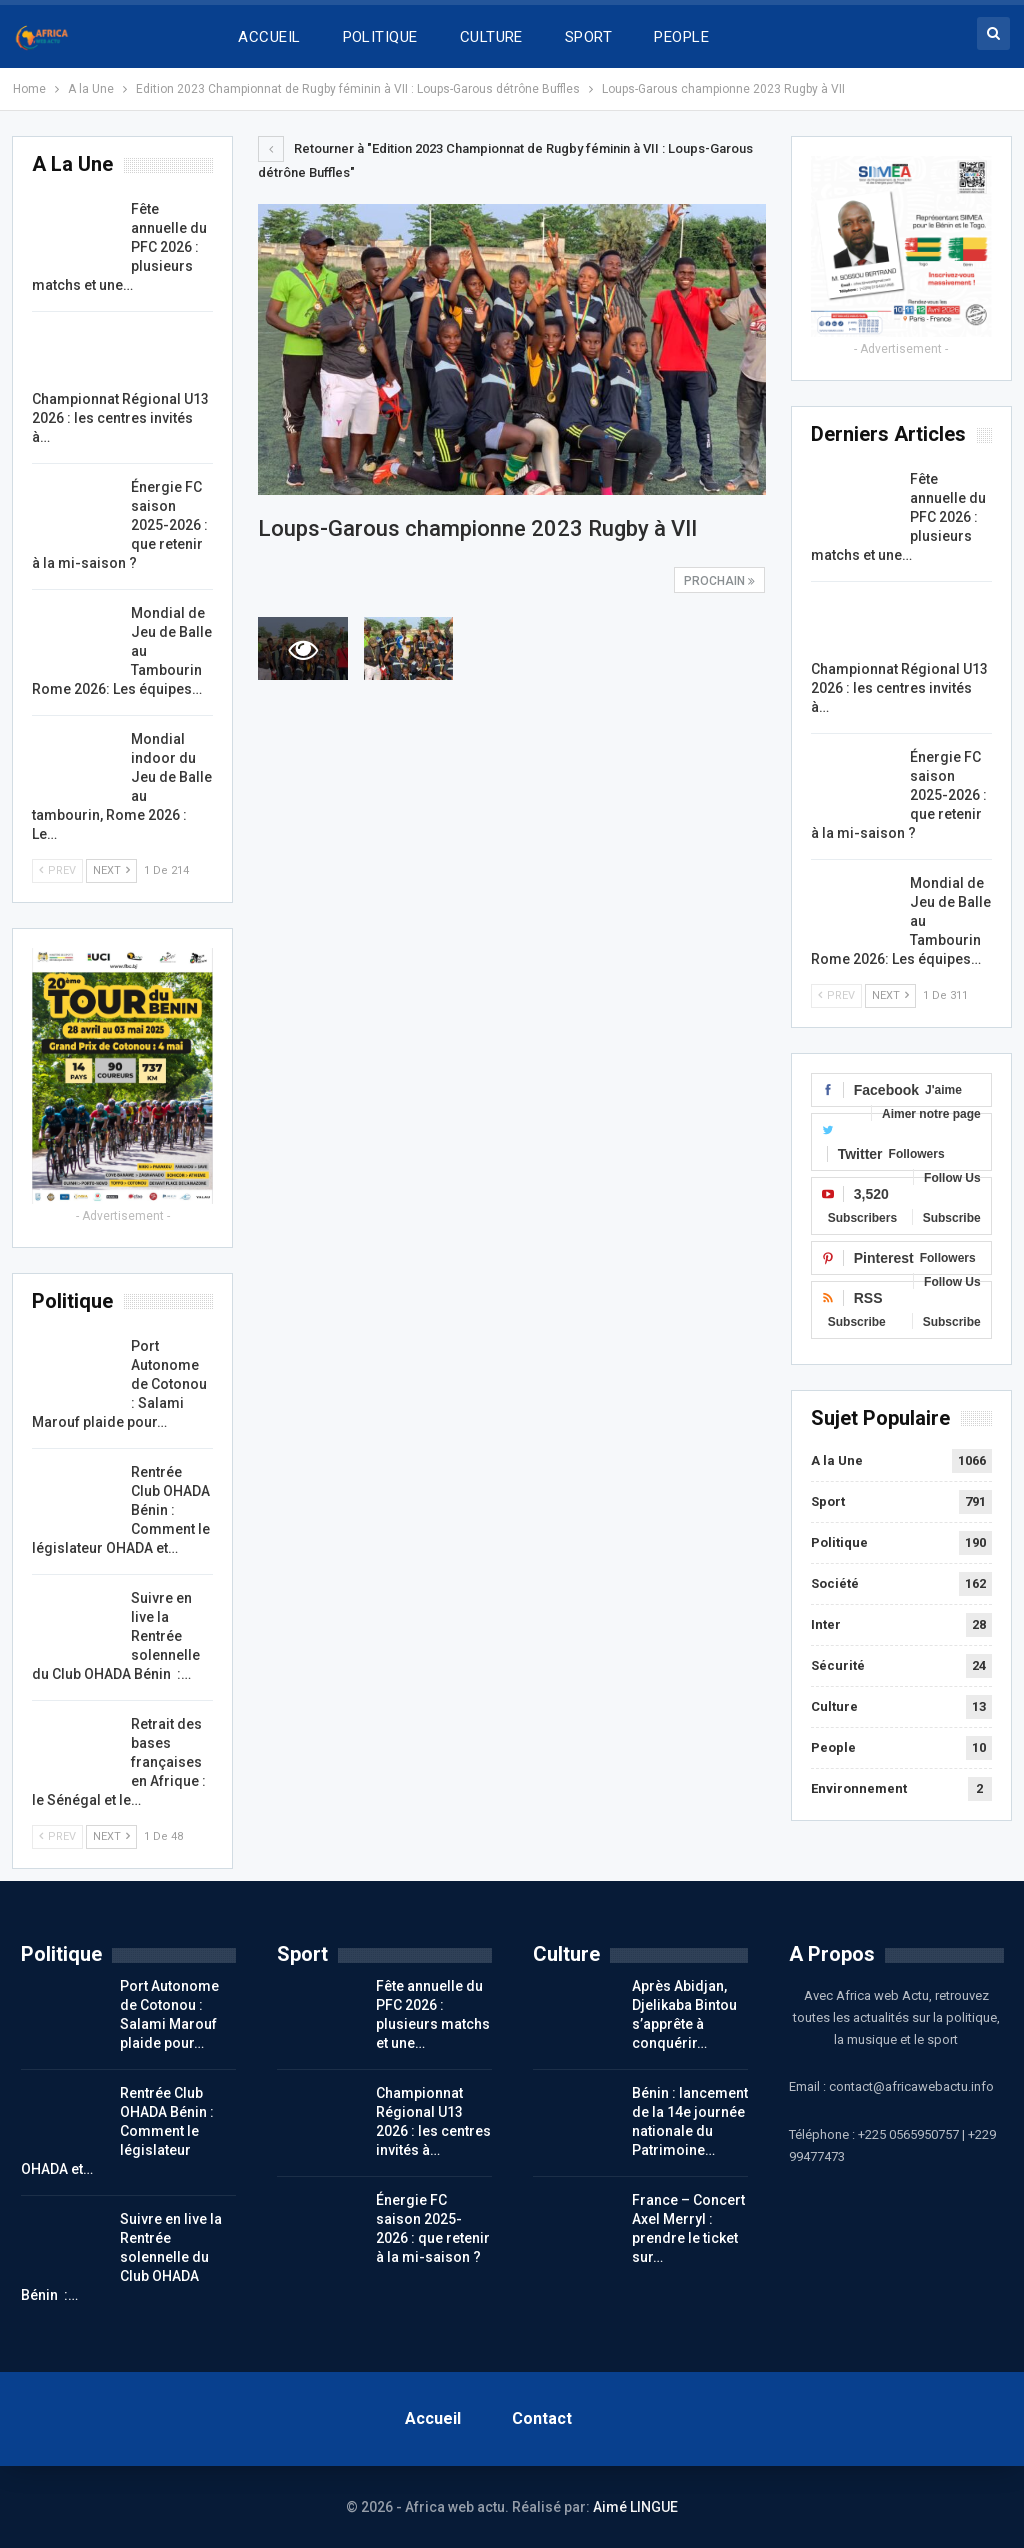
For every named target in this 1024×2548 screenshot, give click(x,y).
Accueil (433, 2418)
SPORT (588, 37)
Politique (839, 1542)
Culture (834, 1706)
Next (890, 995)
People (833, 1747)
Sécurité (838, 1665)
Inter (826, 1624)
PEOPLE (681, 37)
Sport (828, 1501)
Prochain (719, 581)
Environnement (859, 1788)
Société (835, 1583)
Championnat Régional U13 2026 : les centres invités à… (899, 688)
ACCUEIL (269, 37)
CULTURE (491, 37)
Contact (542, 2418)
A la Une (837, 1460)
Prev (836, 995)
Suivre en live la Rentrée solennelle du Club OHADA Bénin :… (121, 2257)
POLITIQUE (380, 37)
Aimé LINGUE (635, 2507)
